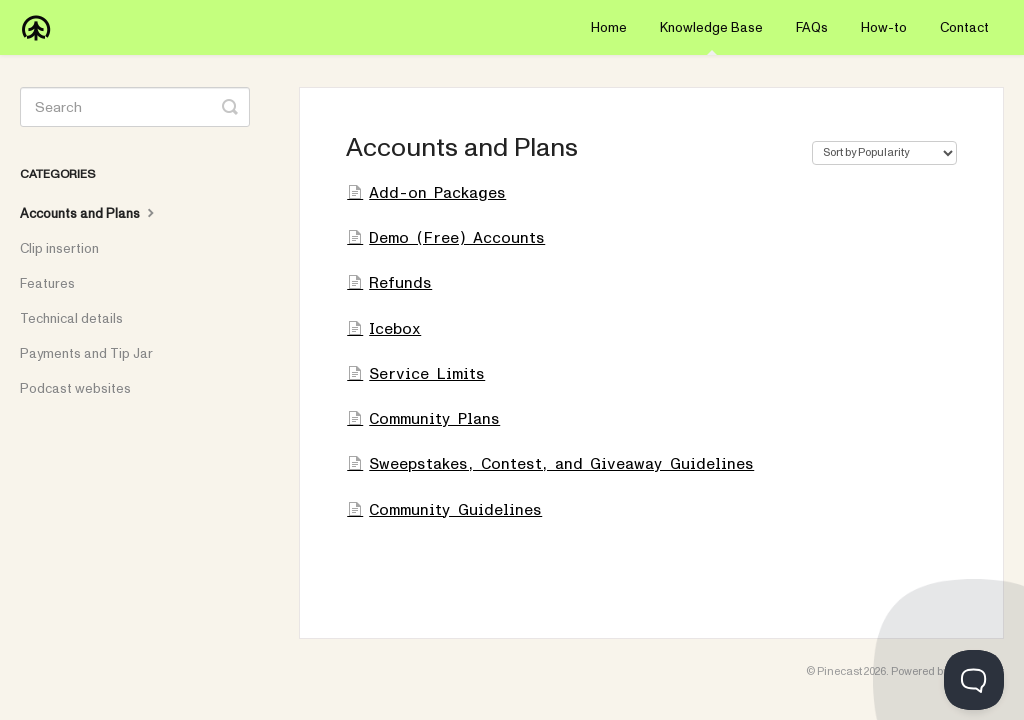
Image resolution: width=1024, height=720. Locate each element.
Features (47, 284)
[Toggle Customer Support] (974, 680)
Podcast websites (75, 389)
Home (609, 28)
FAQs (812, 28)
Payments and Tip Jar (86, 354)
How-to (884, 28)
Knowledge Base (711, 37)
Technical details (71, 319)
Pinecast (839, 671)
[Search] (135, 107)
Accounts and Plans (89, 213)
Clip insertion (59, 249)
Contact (964, 28)
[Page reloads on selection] (884, 153)
